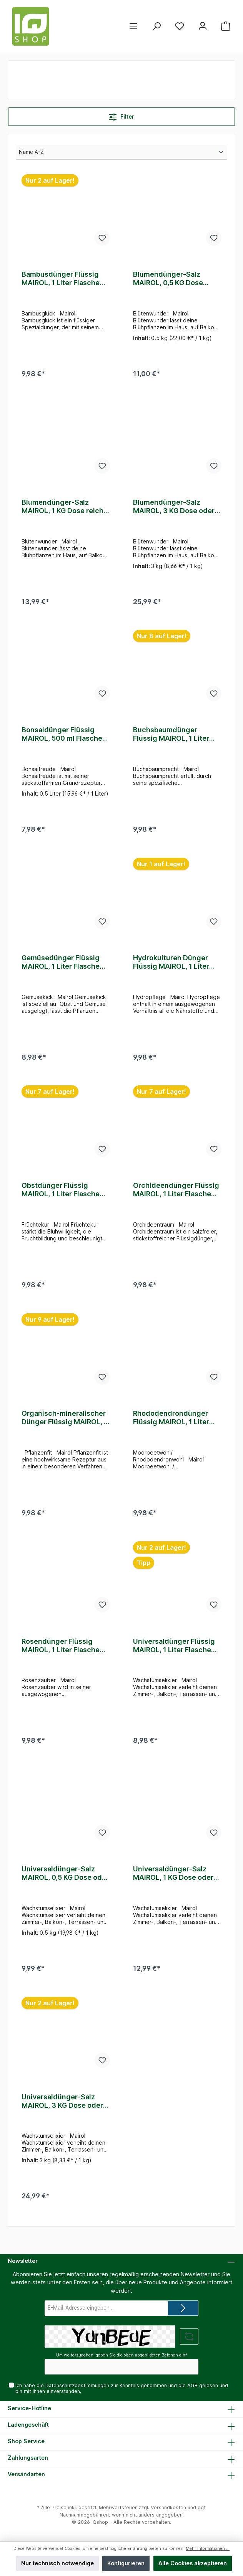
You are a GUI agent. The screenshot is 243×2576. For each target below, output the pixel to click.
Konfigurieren (126, 2563)
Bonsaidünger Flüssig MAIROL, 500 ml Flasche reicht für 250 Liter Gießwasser (62, 736)
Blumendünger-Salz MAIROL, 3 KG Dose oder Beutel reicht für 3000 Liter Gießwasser (174, 507)
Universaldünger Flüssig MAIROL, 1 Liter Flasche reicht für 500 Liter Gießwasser (174, 1653)
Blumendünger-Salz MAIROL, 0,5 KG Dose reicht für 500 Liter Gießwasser (168, 278)
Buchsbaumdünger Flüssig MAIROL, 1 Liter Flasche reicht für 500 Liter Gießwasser (171, 736)
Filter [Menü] (121, 115)
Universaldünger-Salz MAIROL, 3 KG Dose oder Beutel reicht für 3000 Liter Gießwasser (62, 2111)
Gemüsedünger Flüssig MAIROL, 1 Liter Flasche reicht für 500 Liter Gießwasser (61, 966)
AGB (192, 2385)
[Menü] (133, 26)
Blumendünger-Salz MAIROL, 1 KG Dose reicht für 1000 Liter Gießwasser (65, 507)
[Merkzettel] (179, 26)
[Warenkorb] (225, 26)
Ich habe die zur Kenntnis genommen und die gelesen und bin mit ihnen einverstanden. (121, 2388)
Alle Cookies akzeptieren (192, 2563)
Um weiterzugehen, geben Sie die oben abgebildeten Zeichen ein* (121, 2355)
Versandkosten (168, 2507)
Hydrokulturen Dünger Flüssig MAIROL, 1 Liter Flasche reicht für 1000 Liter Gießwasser (172, 966)
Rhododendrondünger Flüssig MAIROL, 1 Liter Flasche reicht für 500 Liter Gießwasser (171, 1424)
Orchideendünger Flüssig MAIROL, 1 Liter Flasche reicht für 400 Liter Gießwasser (176, 1195)
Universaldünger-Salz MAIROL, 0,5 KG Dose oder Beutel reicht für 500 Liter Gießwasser (65, 1882)
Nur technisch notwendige (57, 2563)
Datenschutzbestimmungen (77, 2385)
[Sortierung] (121, 152)
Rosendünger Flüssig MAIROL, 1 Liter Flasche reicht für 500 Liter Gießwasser (61, 1653)
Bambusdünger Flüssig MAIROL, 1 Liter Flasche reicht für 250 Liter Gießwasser (61, 278)
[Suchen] (156, 26)
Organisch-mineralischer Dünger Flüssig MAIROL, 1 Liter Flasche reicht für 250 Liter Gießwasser (64, 1424)
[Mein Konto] (202, 26)
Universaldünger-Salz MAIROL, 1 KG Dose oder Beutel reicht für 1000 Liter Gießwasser (173, 1882)
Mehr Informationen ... (208, 2548)
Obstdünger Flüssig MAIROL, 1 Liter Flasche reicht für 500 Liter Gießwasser (61, 1195)
